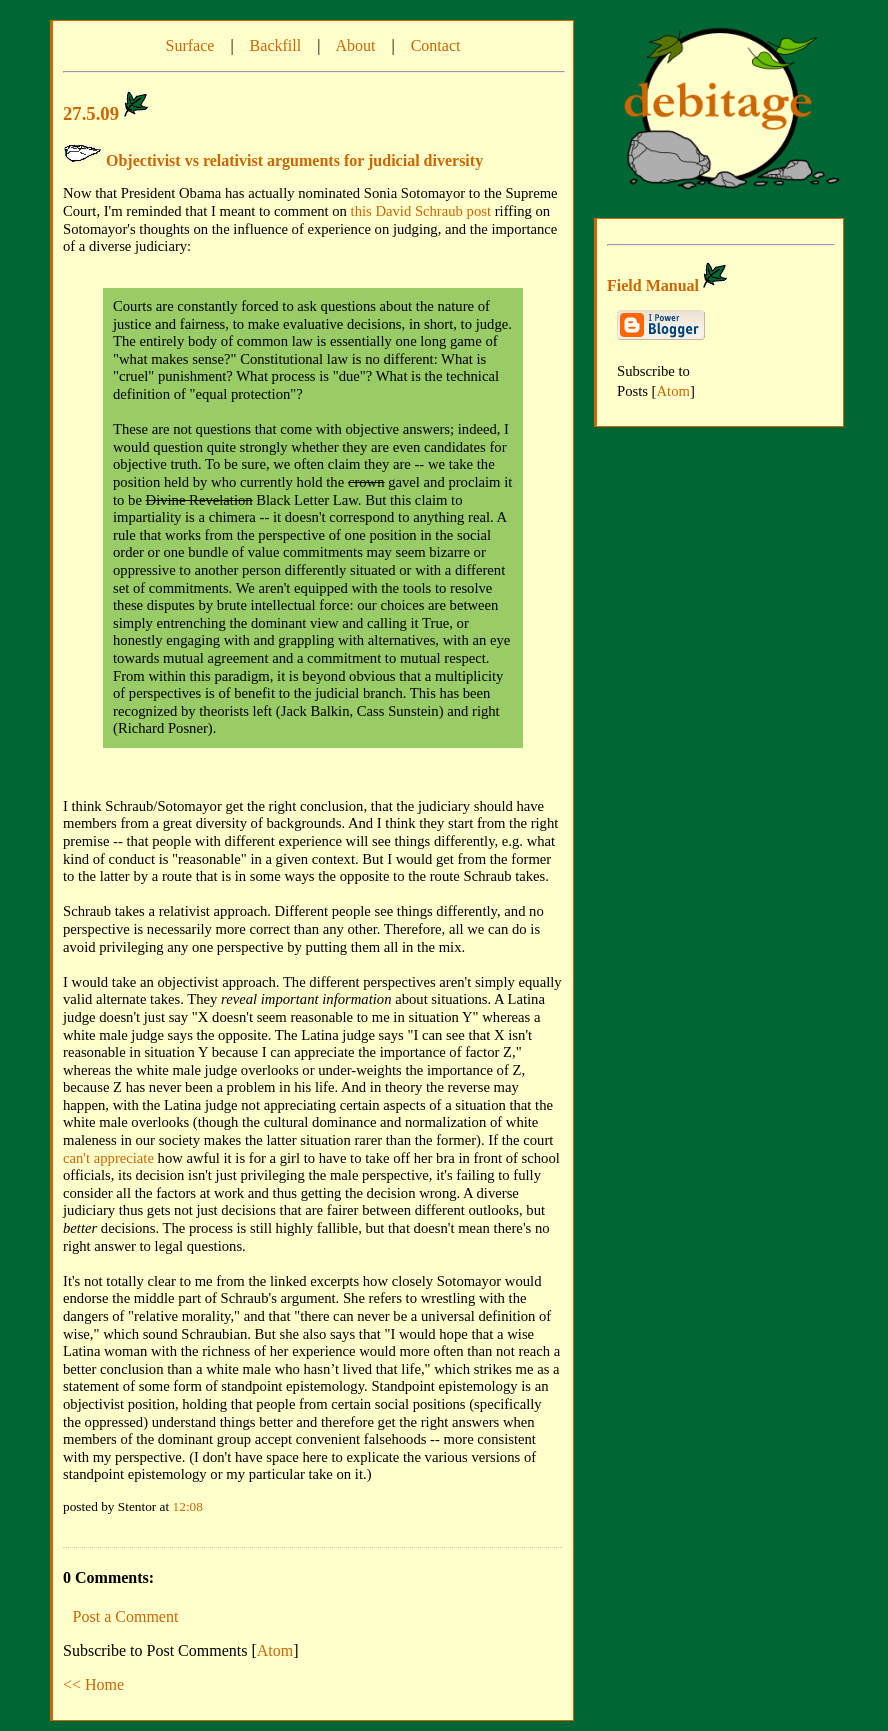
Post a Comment (126, 1616)
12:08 (188, 1506)
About (355, 45)
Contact (436, 45)
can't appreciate (108, 1158)
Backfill (276, 45)
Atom (275, 1650)
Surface (190, 45)
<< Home (93, 1684)
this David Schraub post (421, 211)
